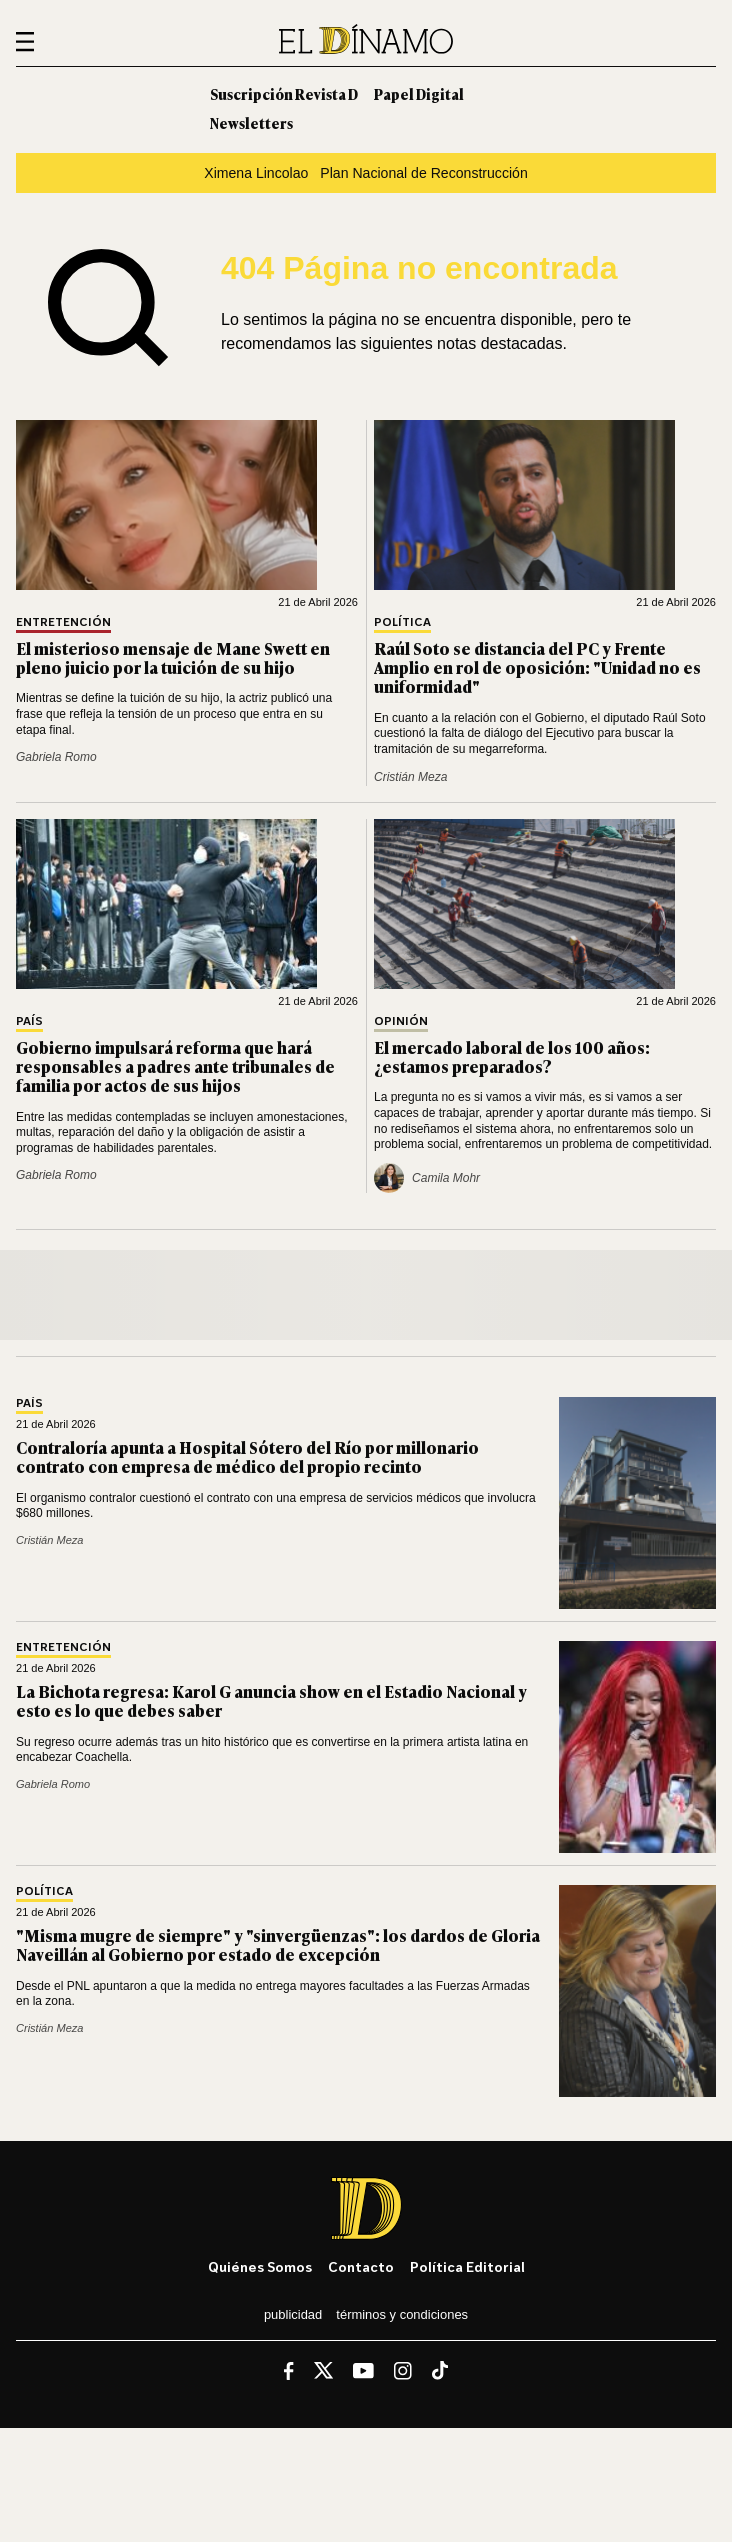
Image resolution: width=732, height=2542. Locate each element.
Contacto (361, 2266)
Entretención (63, 622)
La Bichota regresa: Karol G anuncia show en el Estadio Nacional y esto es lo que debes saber (271, 1700)
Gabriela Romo (56, 757)
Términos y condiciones (402, 2314)
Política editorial (467, 2266)
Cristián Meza (410, 777)
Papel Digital (419, 93)
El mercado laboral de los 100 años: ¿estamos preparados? (512, 1056)
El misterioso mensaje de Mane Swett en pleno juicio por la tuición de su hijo (173, 657)
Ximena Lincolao (256, 173)
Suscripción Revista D (284, 93)
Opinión (401, 1021)
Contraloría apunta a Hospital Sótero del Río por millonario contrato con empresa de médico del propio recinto (247, 1456)
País (29, 1021)
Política (402, 622)
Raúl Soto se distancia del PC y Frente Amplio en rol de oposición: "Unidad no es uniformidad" (537, 667)
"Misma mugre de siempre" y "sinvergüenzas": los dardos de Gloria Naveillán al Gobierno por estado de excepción (278, 1944)
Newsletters (251, 122)
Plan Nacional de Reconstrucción (423, 173)
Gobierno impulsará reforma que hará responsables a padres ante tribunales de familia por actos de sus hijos (175, 1066)
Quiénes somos (260, 2266)
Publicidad (293, 2314)
